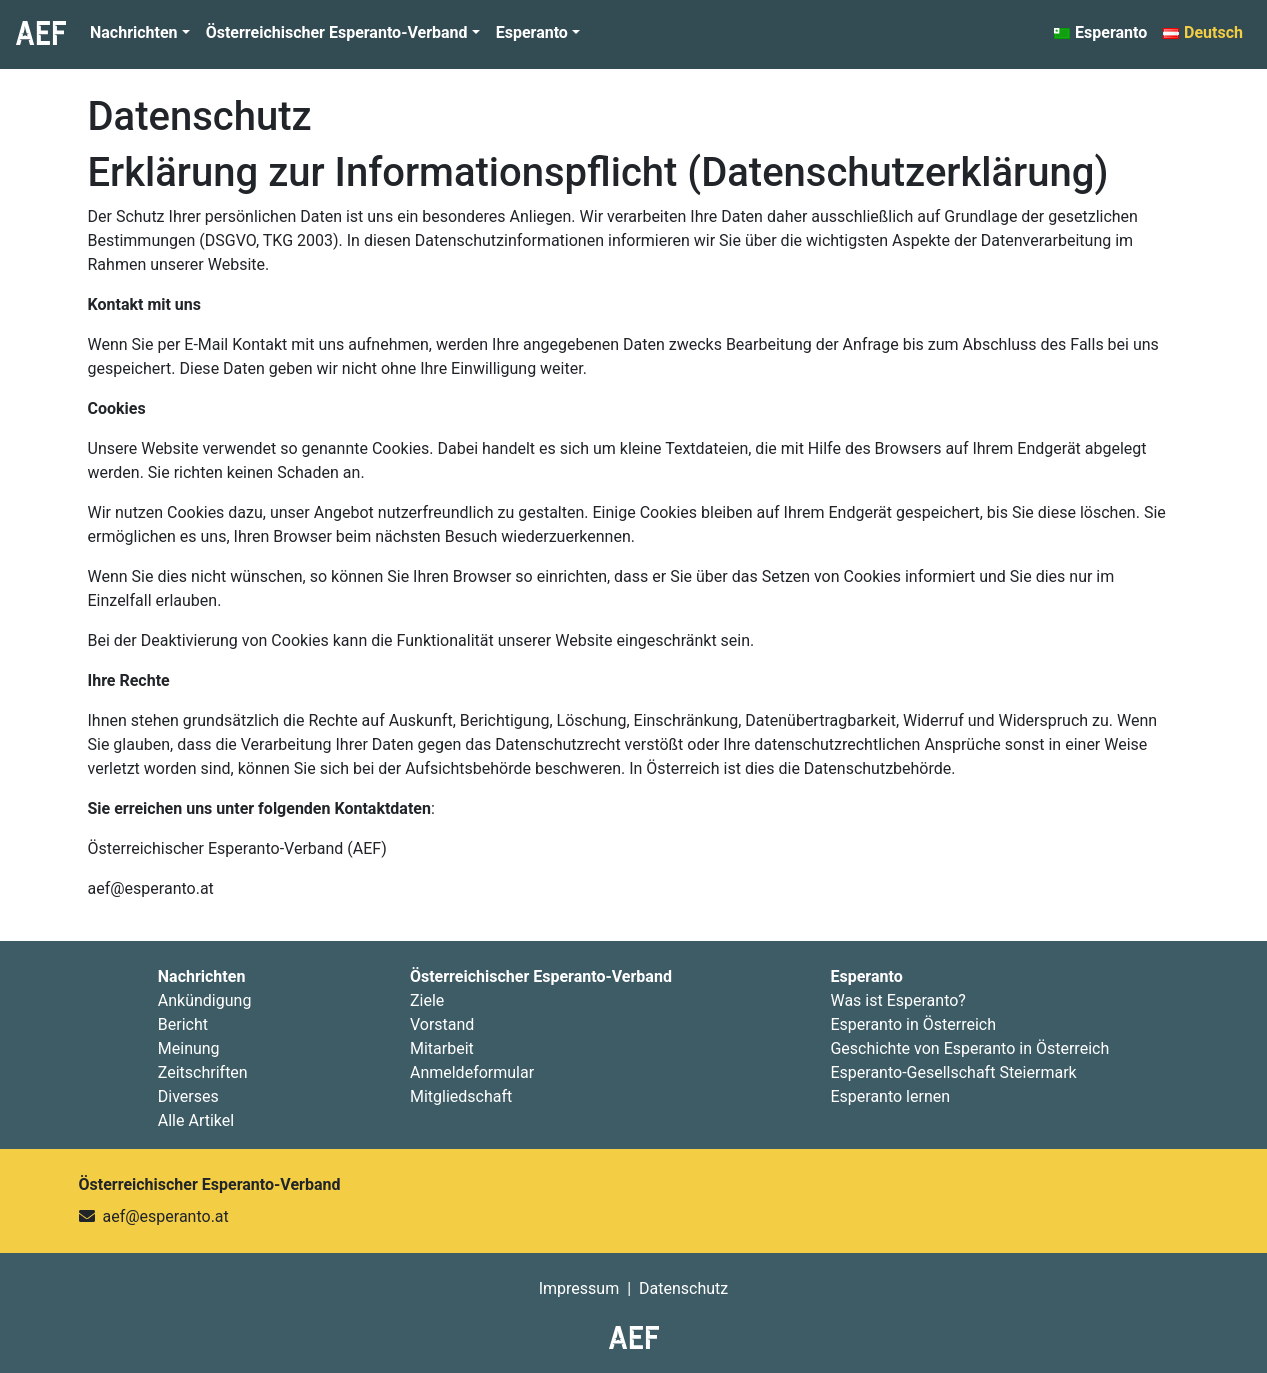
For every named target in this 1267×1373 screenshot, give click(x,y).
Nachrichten (134, 32)
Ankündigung (205, 1000)
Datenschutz (200, 116)
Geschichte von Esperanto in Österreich (969, 1048)
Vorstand (442, 1024)
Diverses (188, 1096)
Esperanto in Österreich (913, 1024)
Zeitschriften (203, 1072)
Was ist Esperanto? (897, 1000)
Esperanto (532, 32)
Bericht (183, 1024)
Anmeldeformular (472, 1072)
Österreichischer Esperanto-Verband (337, 32)
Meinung (189, 1048)
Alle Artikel (196, 1120)
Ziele (427, 1000)
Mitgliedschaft (461, 1096)
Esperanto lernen (890, 1096)
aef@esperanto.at (165, 1216)
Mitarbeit (442, 1048)
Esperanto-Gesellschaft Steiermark (953, 1072)
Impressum (579, 1288)
